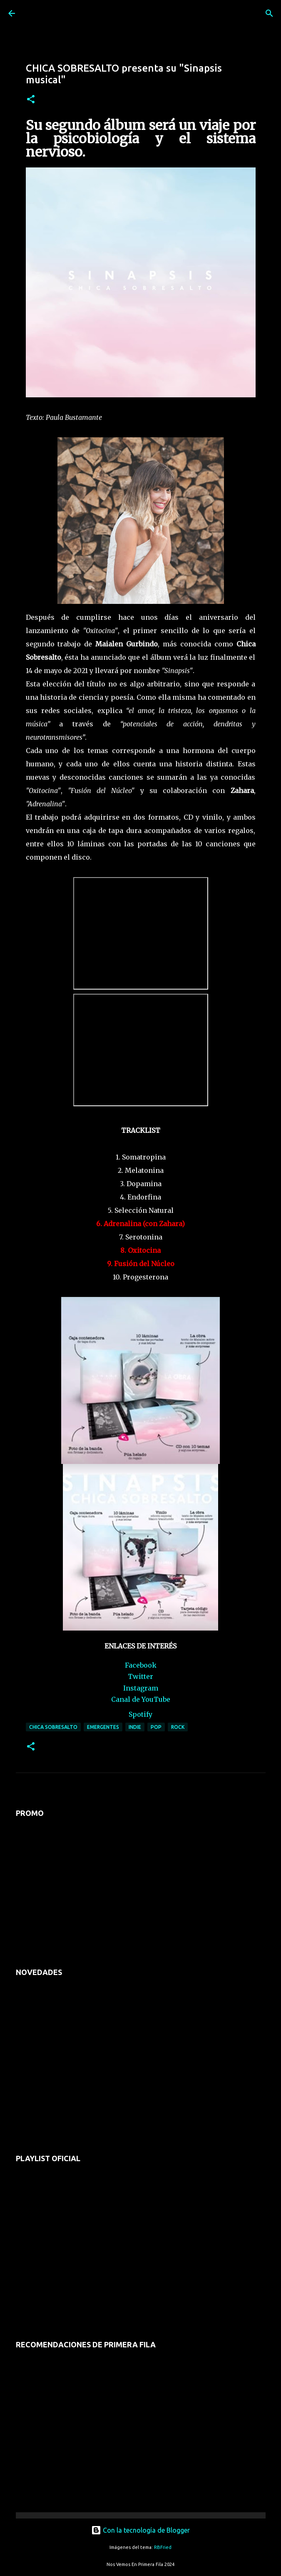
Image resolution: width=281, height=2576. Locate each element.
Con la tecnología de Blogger (140, 2530)
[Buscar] (269, 13)
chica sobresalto (53, 1727)
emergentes (103, 1727)
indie (135, 1727)
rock (177, 1727)
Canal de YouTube (140, 1699)
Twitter (140, 1676)
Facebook (141, 1665)
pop (156, 1727)
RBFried (163, 2547)
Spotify (140, 1714)
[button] (31, 99)
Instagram (140, 1688)
